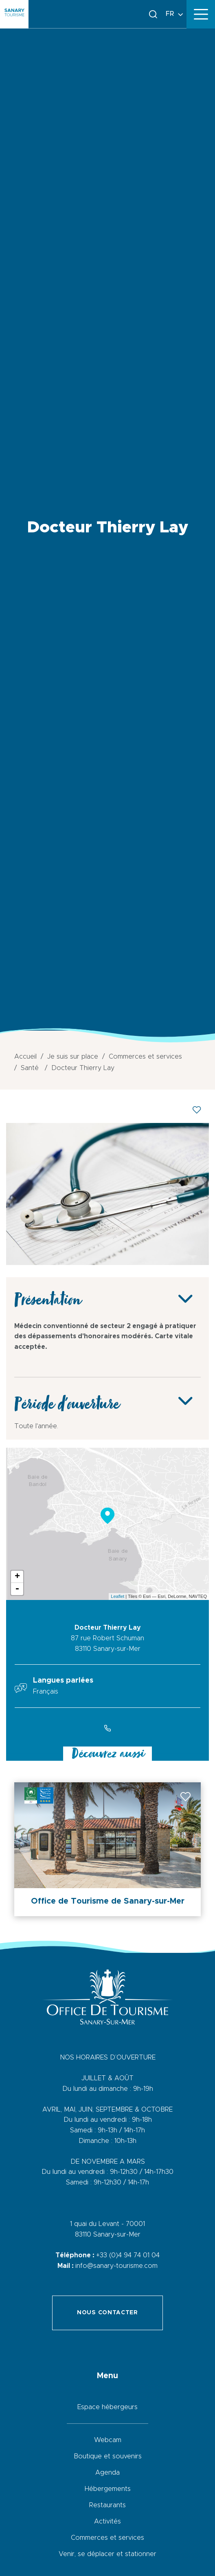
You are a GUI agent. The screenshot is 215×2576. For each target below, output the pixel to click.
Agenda (107, 2472)
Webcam (107, 2440)
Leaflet (117, 1596)
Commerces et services (107, 2537)
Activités (107, 2521)
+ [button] (17, 1577)
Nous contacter (107, 2313)
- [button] (17, 1589)
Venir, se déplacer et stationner (107, 2554)
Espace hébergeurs (107, 2407)
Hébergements (108, 2489)
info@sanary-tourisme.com (116, 2266)
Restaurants (107, 2505)
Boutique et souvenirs (108, 2456)
